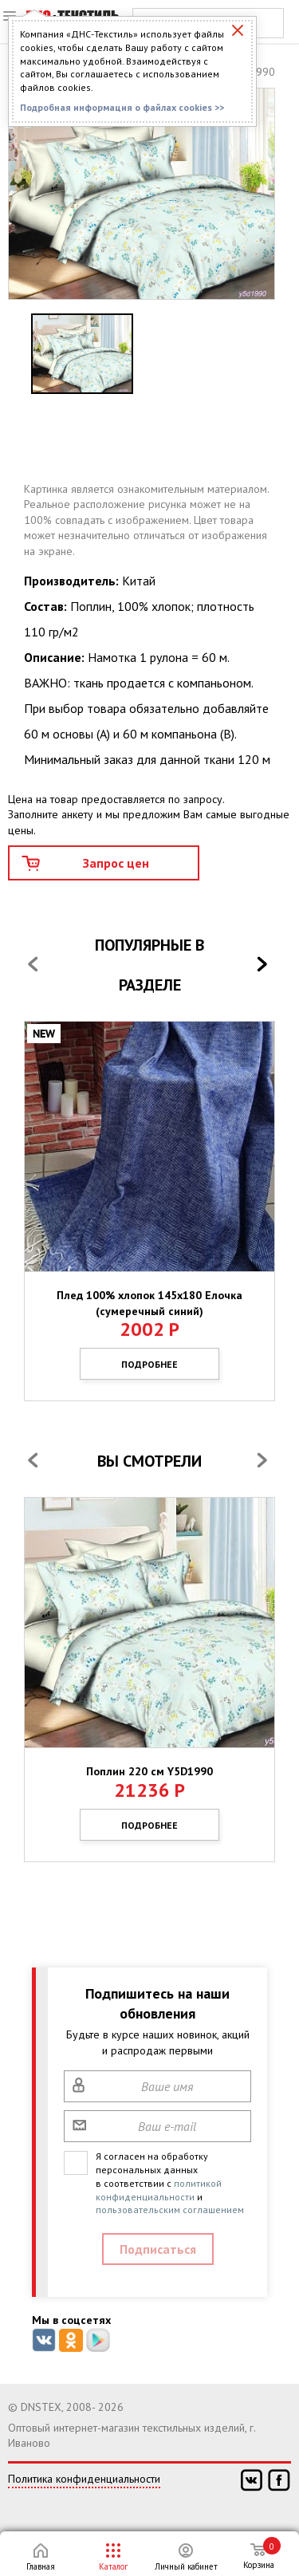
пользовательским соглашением (170, 2210)
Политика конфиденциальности (84, 2479)
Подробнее (149, 1364)
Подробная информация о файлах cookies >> (122, 107)
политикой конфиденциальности (159, 2190)
